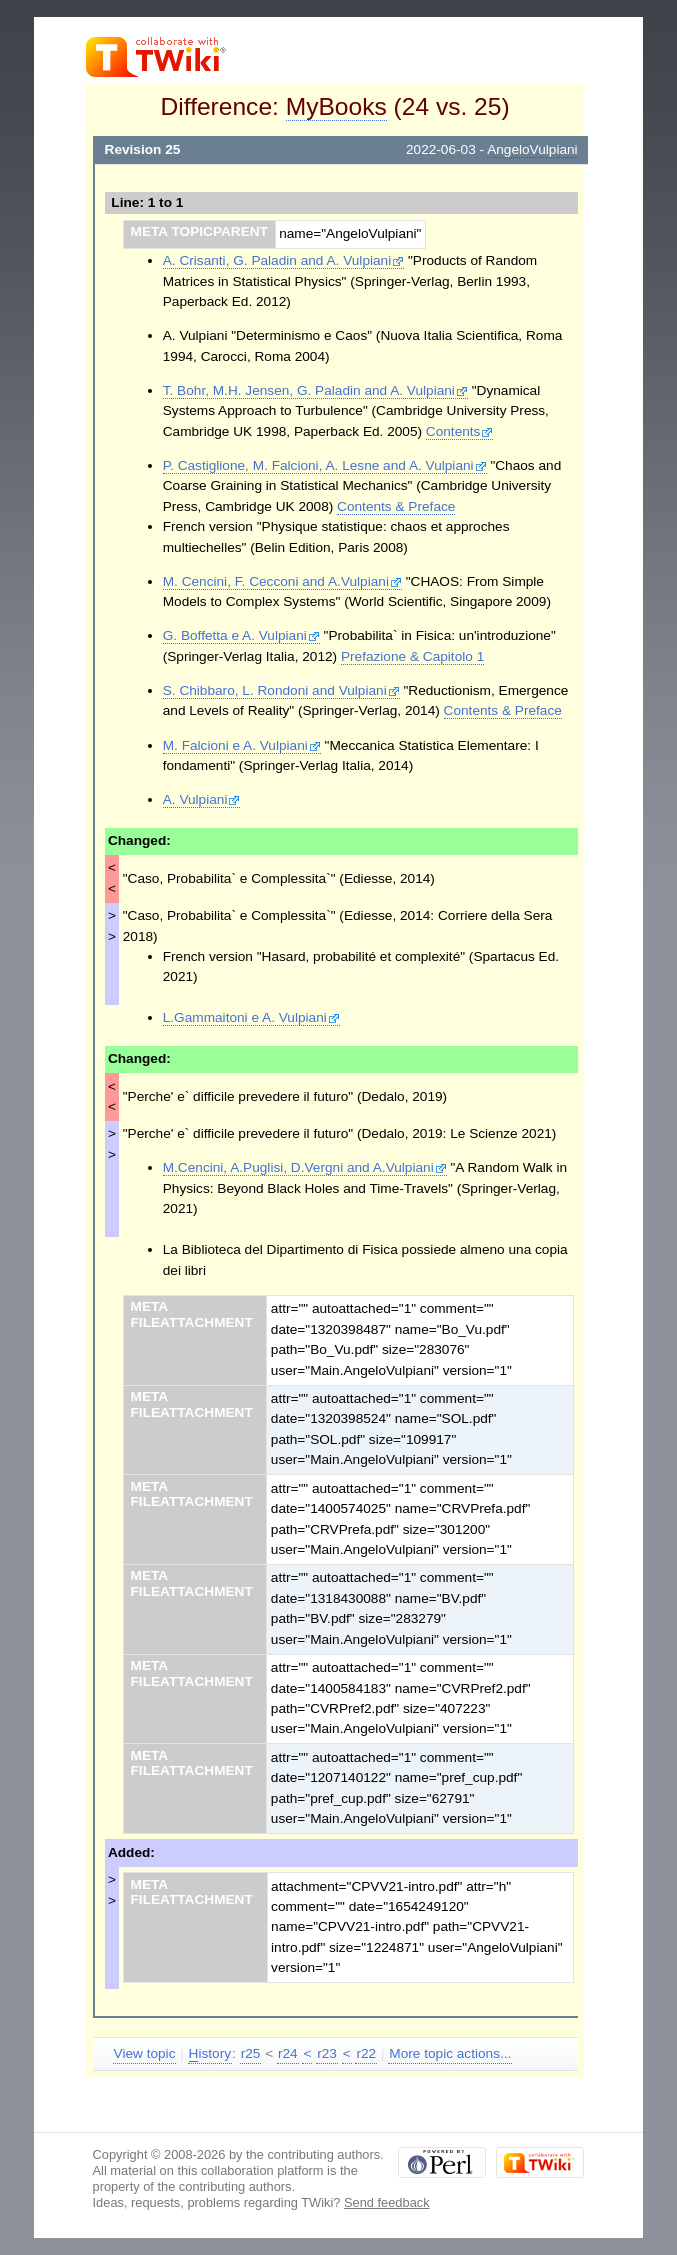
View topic (145, 2053)
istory (210, 2054)
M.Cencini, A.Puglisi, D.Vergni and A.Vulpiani (305, 1167)
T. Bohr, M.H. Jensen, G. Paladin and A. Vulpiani (315, 390)
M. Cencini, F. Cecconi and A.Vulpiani (282, 581)
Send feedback (387, 2202)
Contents (460, 431)
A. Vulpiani (202, 799)
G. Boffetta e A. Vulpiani (241, 635)
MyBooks (336, 106)
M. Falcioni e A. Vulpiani (242, 745)
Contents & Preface (396, 506)
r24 (288, 2053)
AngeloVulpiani (532, 149)
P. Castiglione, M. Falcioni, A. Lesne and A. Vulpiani (325, 465)
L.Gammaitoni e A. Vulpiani (251, 1017)
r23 (327, 2053)
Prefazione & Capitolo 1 (412, 656)
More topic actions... (450, 2053)
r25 (251, 2053)
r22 (366, 2053)
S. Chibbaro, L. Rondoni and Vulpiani (281, 690)
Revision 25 (143, 149)
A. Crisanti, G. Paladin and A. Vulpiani (283, 260)
